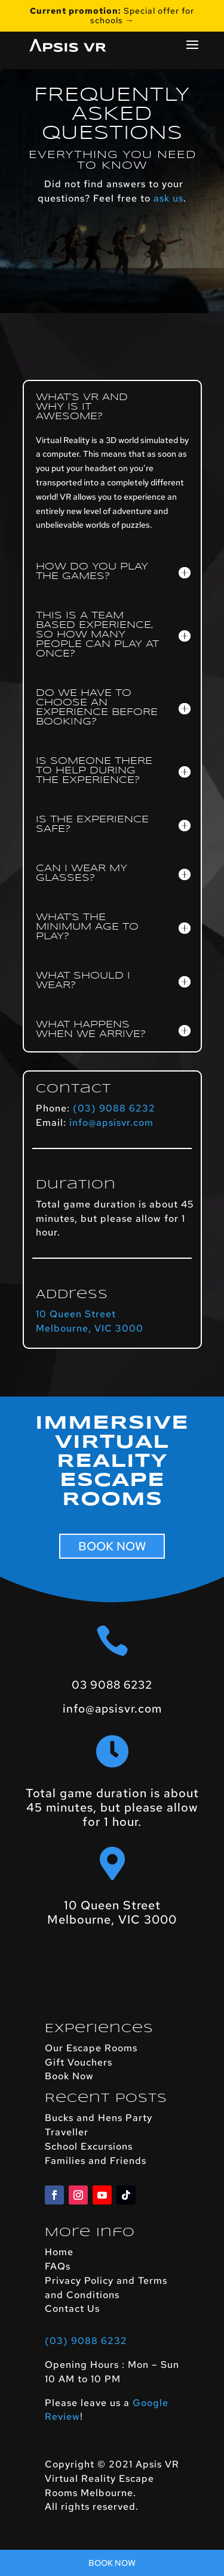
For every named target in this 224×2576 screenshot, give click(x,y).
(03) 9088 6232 (114, 1108)
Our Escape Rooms (91, 2048)
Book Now (69, 2076)
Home (59, 2252)
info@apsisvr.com (111, 1122)
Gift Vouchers (78, 2062)
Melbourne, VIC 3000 (89, 1328)
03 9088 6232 (112, 1684)
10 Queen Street (76, 1314)
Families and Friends (95, 2160)
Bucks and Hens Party (98, 2117)
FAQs (57, 2266)
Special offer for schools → (112, 15)
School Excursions (89, 2146)
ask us (168, 198)
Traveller (66, 2132)
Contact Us (72, 2308)
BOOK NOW (112, 1546)
